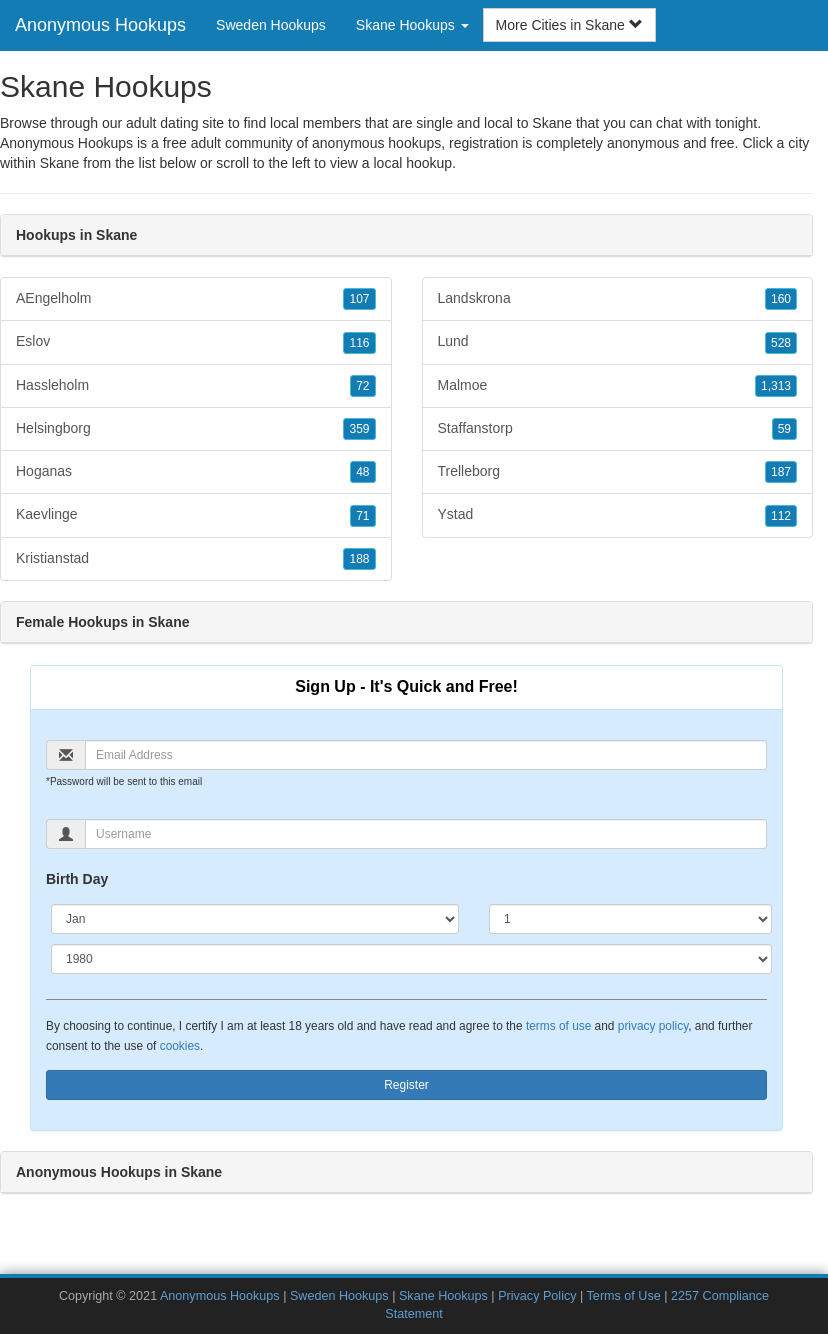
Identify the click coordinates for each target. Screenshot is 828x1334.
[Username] (426, 834)
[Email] (426, 755)
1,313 (776, 386)
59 (784, 429)
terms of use (558, 1026)
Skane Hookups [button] (412, 25)
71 (362, 516)
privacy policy (653, 1026)
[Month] (255, 919)
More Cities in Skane (569, 25)
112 (781, 516)
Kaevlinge (196, 515)
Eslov (196, 342)
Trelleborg (618, 472)
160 (781, 299)
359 (359, 429)
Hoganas (196, 472)
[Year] (411, 959)
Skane (60, 163)
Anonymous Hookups (100, 25)
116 (359, 343)
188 (359, 559)
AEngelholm (196, 299)
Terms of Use (624, 1296)
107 (359, 299)
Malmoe (618, 386)
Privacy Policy (537, 1296)
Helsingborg (196, 429)
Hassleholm (196, 386)
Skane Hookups (443, 1296)
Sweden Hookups (271, 25)
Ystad (618, 515)
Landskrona (618, 299)
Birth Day (77, 879)
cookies (180, 1046)
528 (781, 343)
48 (362, 472)
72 (362, 386)
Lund (618, 342)
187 (781, 472)
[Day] (630, 919)
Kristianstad (196, 559)
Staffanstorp (618, 429)
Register (406, 1085)
